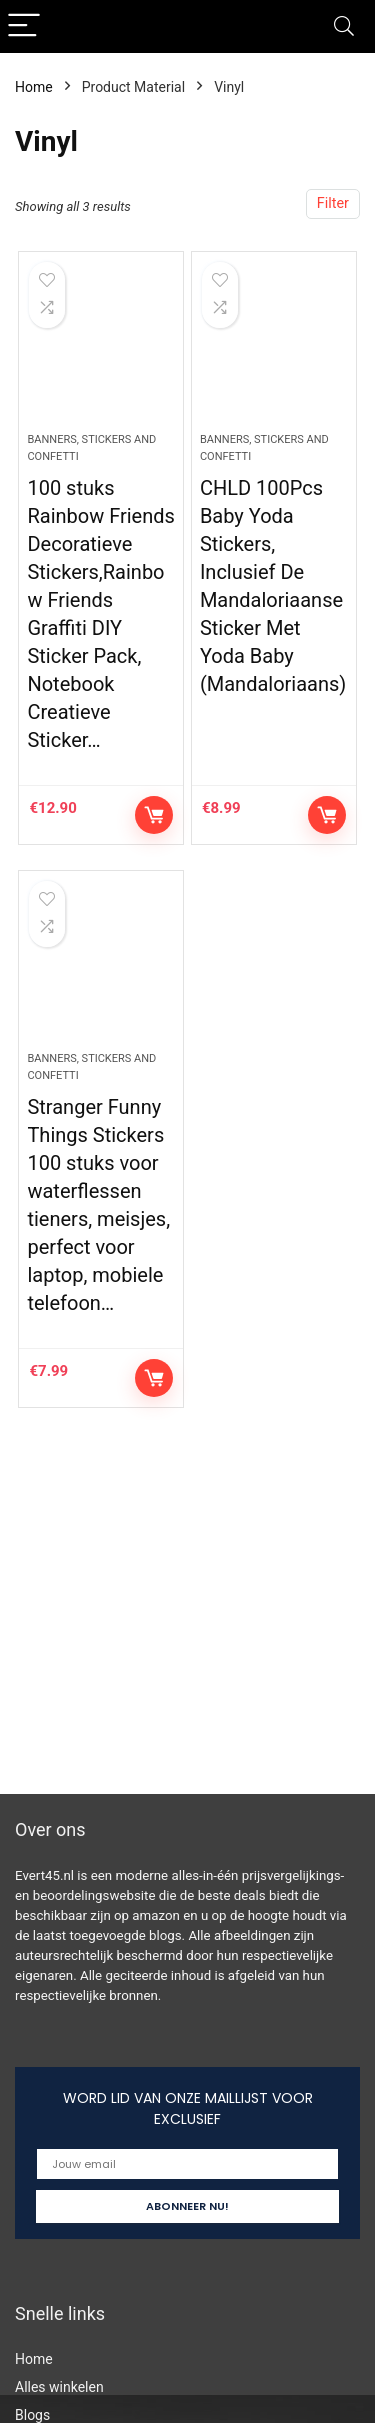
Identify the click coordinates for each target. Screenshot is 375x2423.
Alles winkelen (59, 2387)
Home (34, 87)
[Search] (344, 26)
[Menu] (24, 26)
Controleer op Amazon (154, 815)
